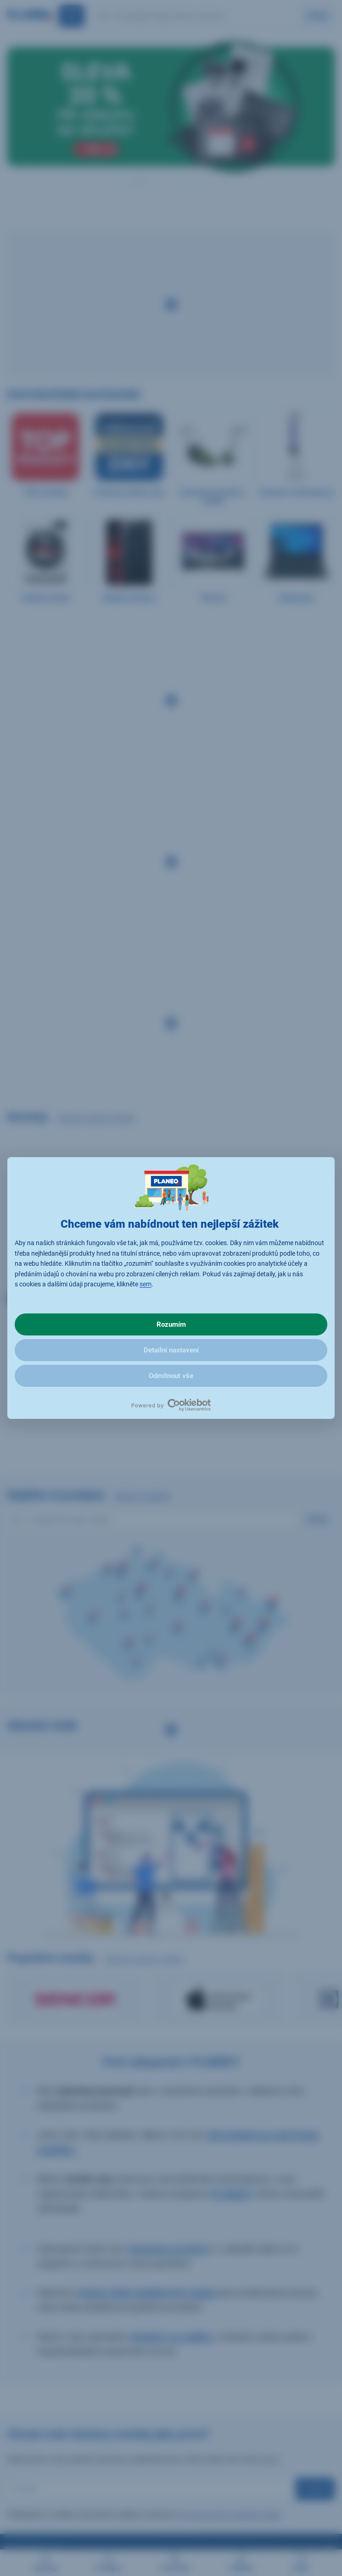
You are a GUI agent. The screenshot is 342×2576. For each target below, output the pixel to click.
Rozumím (171, 1324)
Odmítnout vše (171, 1376)
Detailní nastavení (171, 1350)
